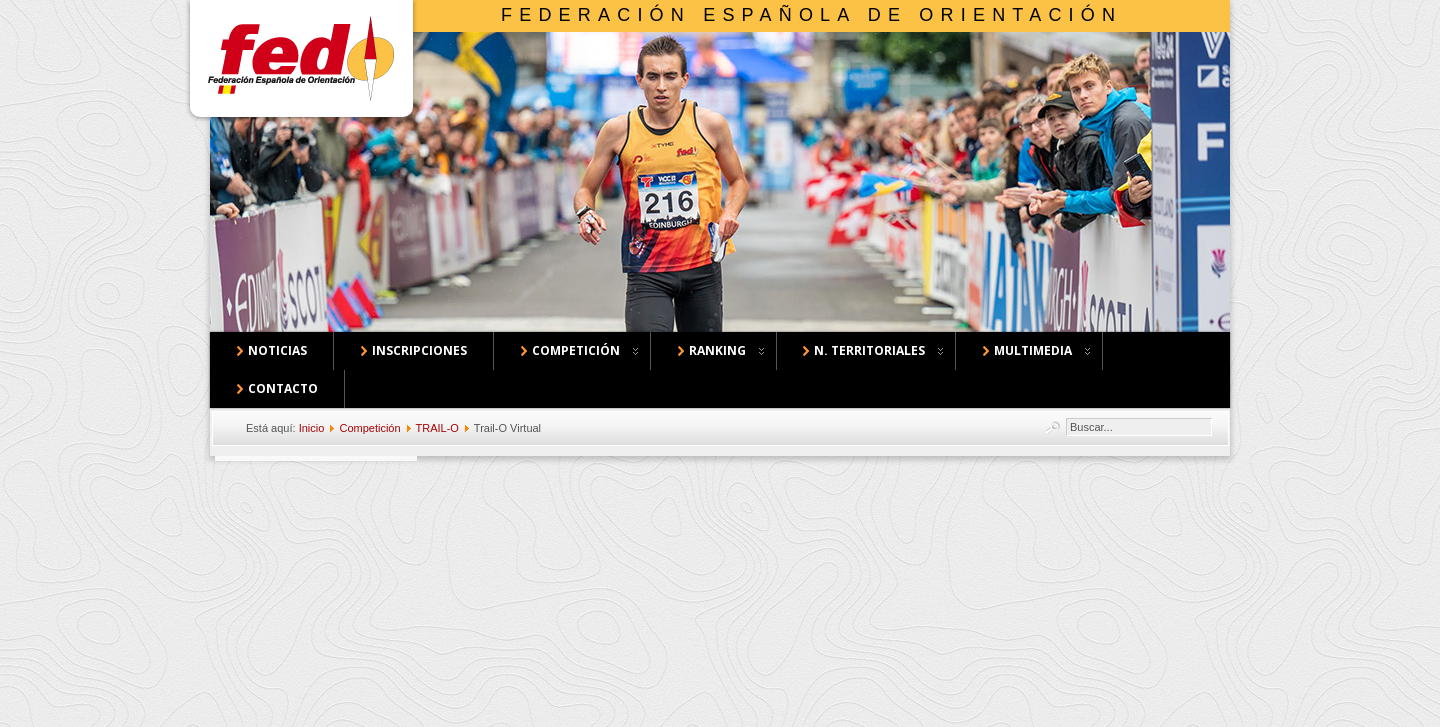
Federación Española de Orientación (811, 15)
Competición (369, 428)
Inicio (312, 428)
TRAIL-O (437, 428)
